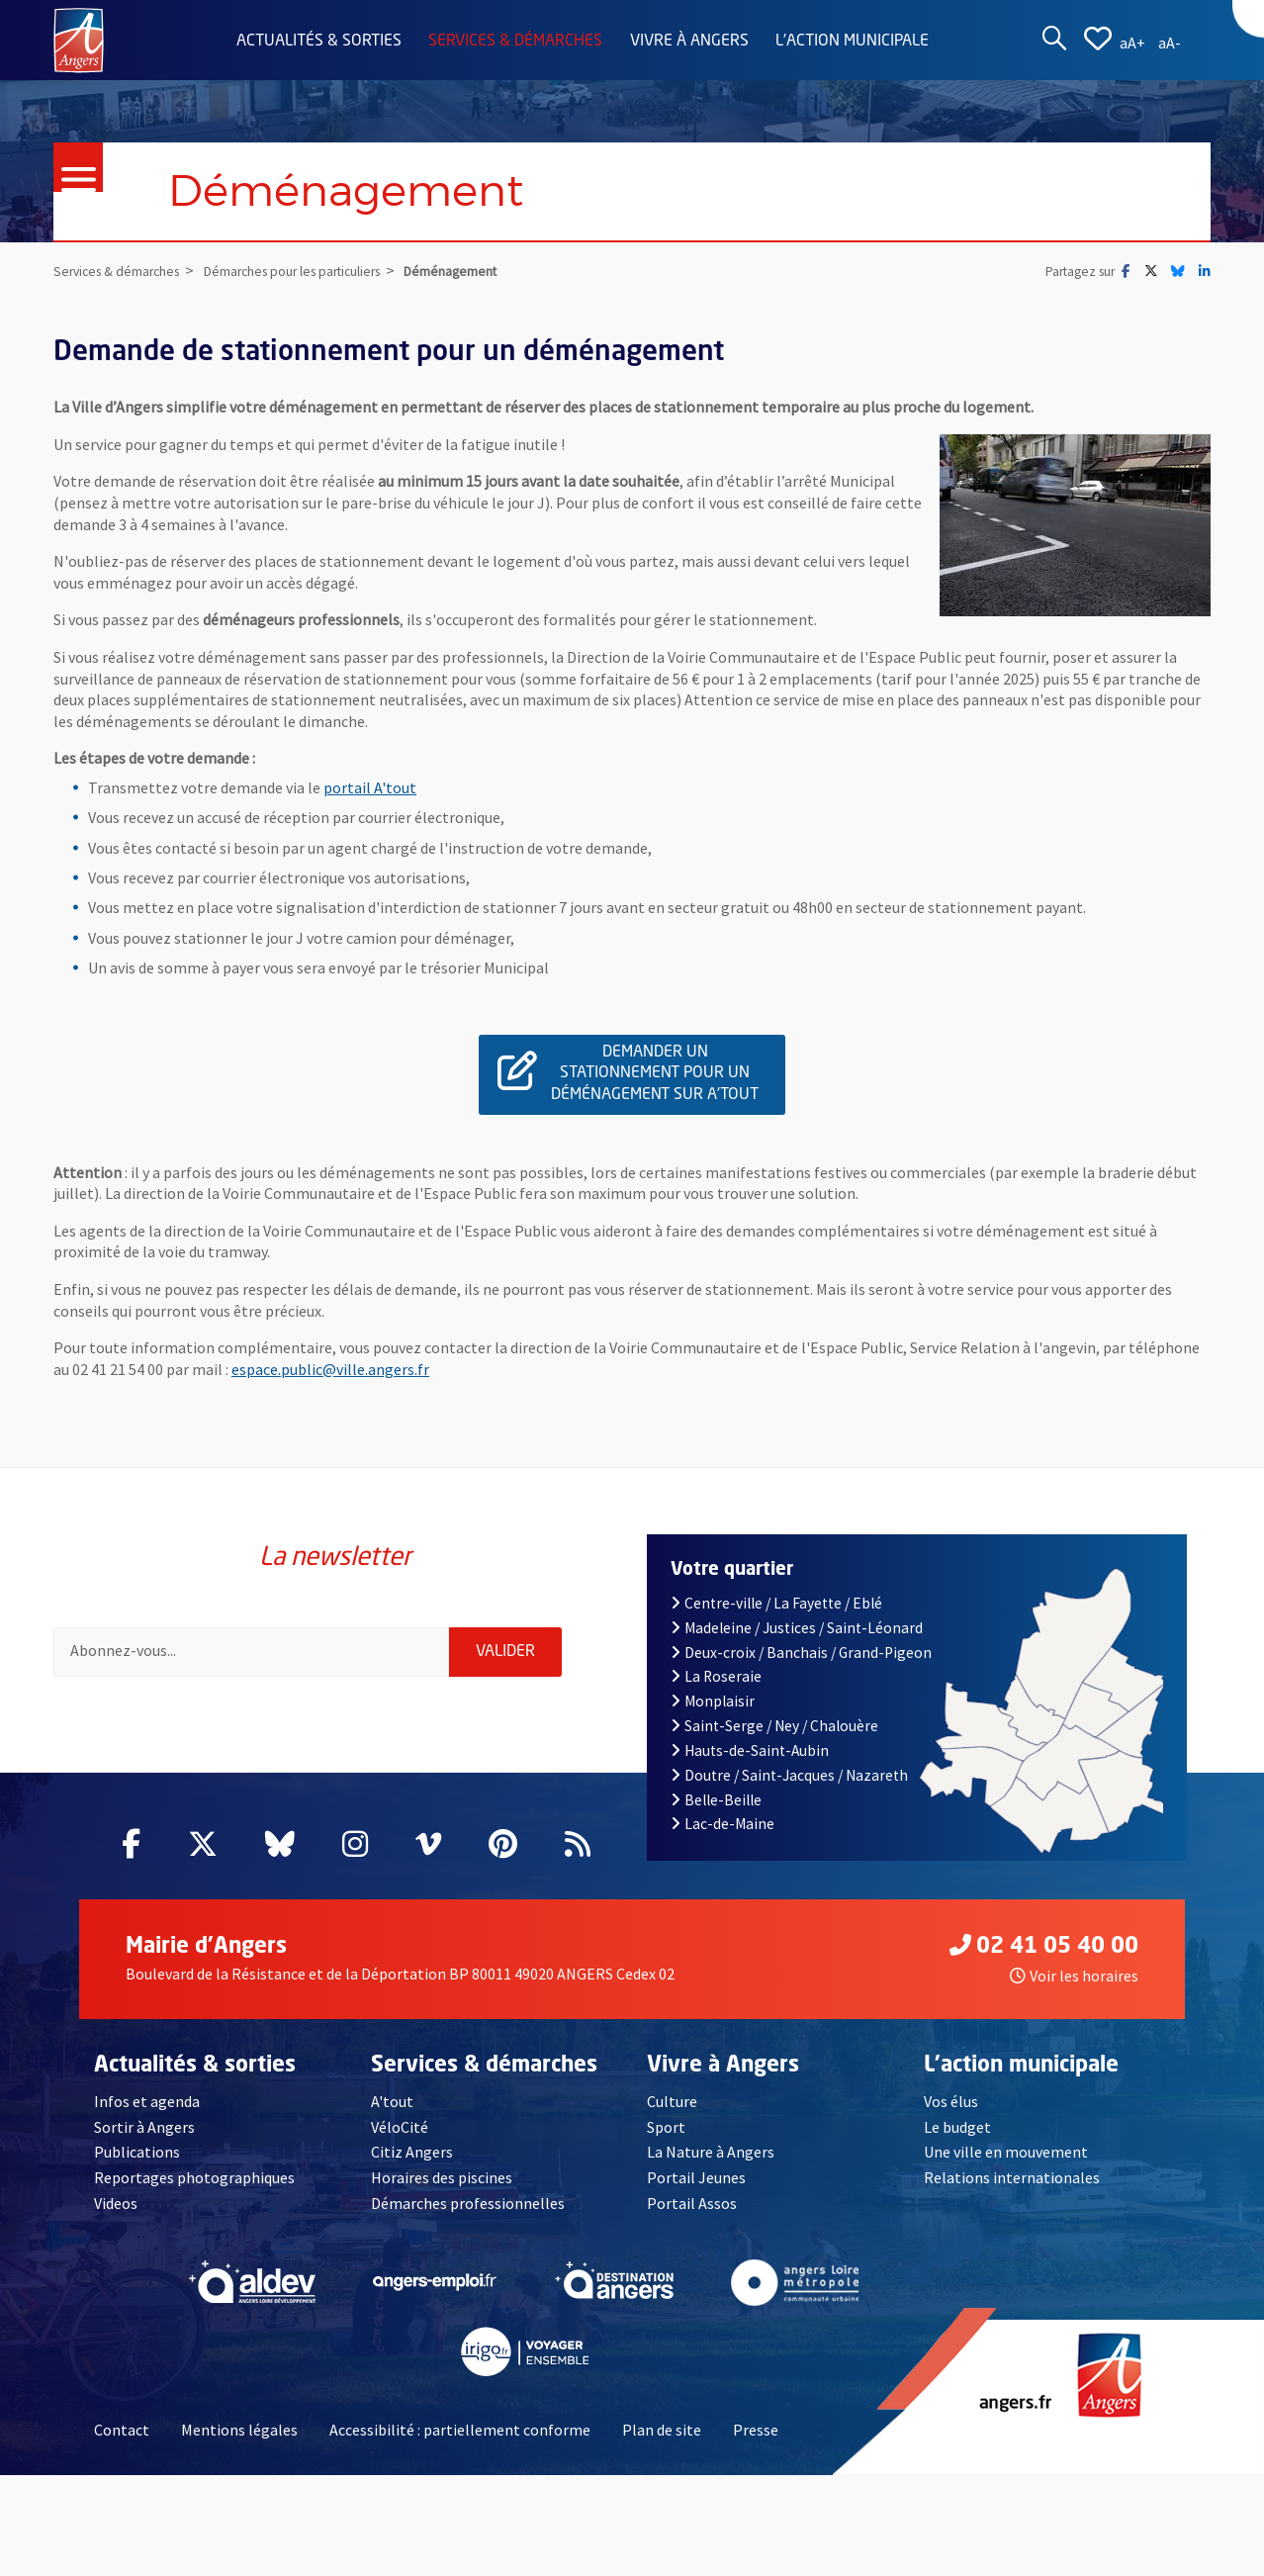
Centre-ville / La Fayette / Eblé (776, 1603)
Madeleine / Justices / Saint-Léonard (797, 1627)
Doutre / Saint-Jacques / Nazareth (789, 1775)
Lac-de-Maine (722, 1823)
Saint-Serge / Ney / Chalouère (774, 1725)
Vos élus (951, 2101)
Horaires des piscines (441, 2177)
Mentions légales (239, 2429)
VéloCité (399, 2127)
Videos (115, 2203)
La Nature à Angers (710, 2152)
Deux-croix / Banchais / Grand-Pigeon (801, 1652)
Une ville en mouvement (1006, 2152)
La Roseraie (716, 1676)
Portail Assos (692, 2203)
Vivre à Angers (689, 41)
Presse (755, 2429)
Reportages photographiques (194, 2177)
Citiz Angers (412, 2152)
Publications (137, 2152)
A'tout (392, 2101)
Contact (121, 2429)
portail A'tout (369, 787)
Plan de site (661, 2429)
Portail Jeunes (696, 2177)
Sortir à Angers (144, 2127)
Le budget (957, 2127)
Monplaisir (713, 1701)
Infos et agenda (147, 2101)
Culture (672, 2101)
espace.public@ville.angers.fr (330, 1369)
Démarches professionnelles (468, 2203)
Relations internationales (1012, 2177)
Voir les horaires (1074, 1975)
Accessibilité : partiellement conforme (459, 2429)
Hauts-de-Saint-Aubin (750, 1750)
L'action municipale (852, 41)
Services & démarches (515, 41)
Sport (666, 2127)
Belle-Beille (716, 1800)
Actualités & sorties (319, 41)
